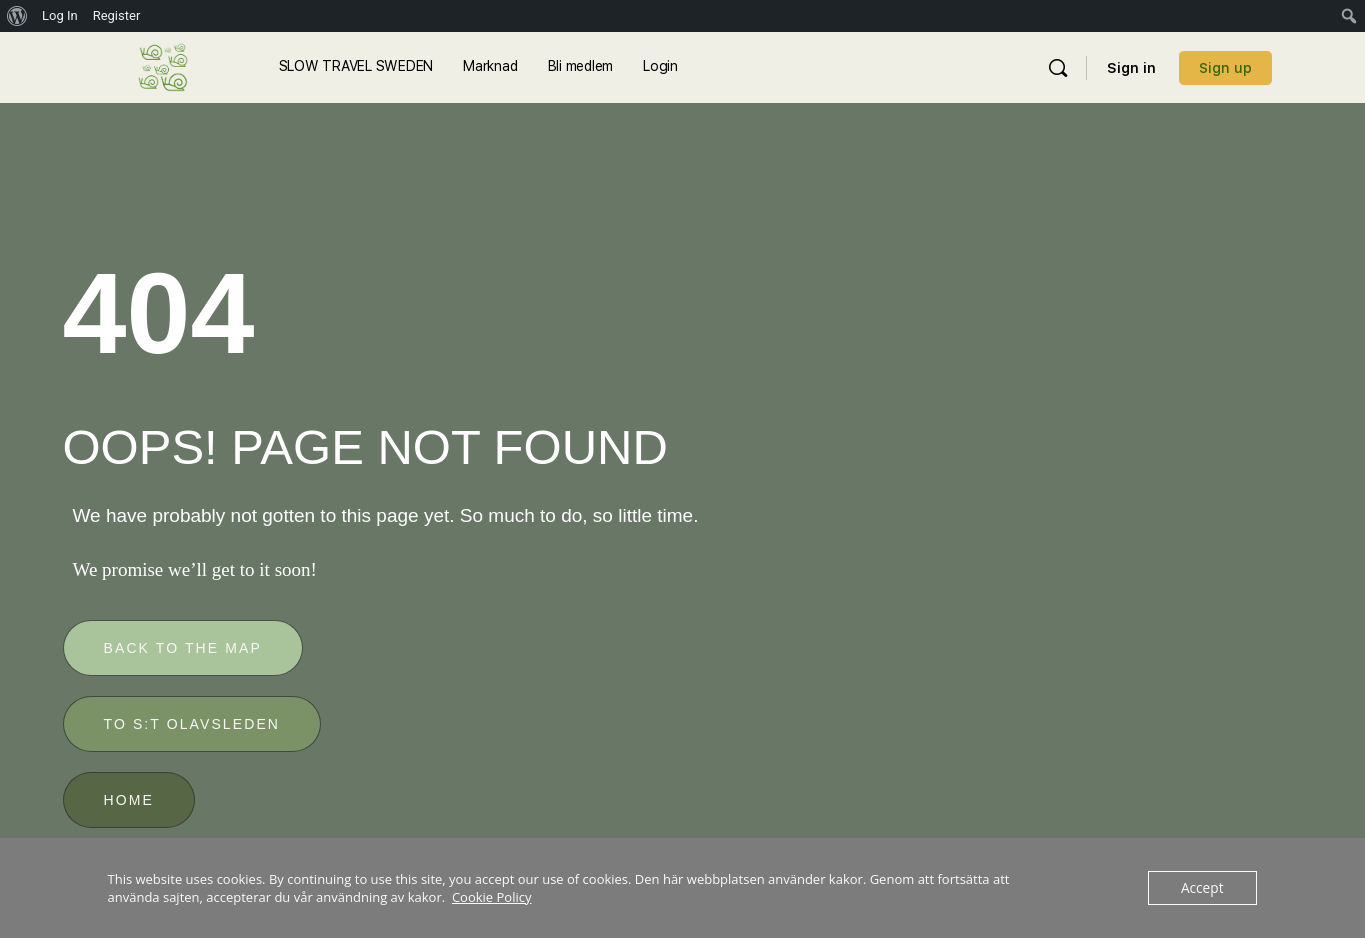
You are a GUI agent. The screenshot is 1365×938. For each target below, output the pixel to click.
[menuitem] (17, 16)
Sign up (1225, 68)
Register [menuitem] (117, 15)
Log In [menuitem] (60, 15)
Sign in (1131, 68)
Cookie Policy (492, 897)
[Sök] (1058, 68)
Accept (1203, 888)
